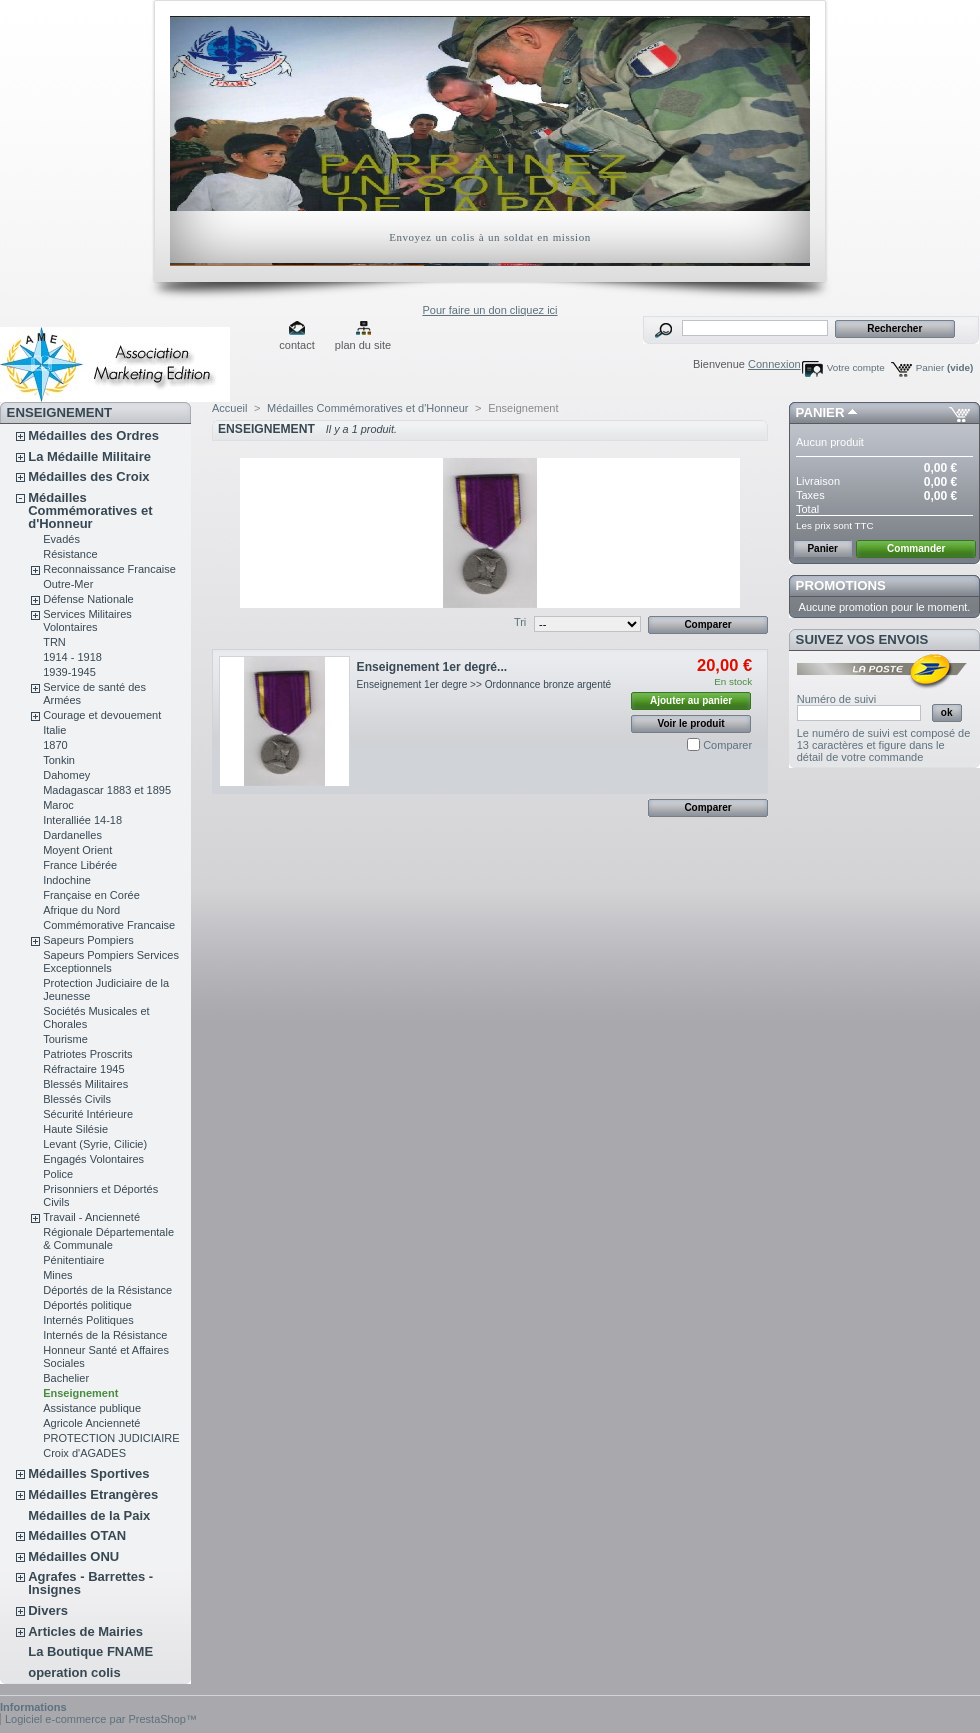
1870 (55, 745)
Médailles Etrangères (93, 1494)
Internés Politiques (88, 1320)
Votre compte (856, 367)
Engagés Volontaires (93, 1159)
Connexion (774, 364)
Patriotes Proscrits (87, 1054)
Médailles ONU (73, 1556)
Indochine (67, 880)
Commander (916, 548)
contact (296, 345)
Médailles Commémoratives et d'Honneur (90, 510)
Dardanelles (72, 835)
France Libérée (80, 865)
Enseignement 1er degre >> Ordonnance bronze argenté (484, 684)
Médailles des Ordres (93, 435)
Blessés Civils (77, 1099)
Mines (57, 1275)
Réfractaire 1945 (83, 1069)
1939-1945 (69, 672)
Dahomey (66, 775)
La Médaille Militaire (89, 456)
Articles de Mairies (85, 1631)
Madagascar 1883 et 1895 (107, 790)
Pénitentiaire (73, 1260)
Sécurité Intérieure (88, 1114)
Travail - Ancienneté (91, 1217)
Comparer (727, 745)
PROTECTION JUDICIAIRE (111, 1438)
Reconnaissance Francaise (109, 569)
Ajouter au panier (691, 700)
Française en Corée (91, 895)
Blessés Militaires (85, 1084)
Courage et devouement (102, 715)
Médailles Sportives (88, 1473)
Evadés (61, 539)
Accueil (229, 408)
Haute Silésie (75, 1129)
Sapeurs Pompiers (88, 940)
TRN (54, 642)
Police (58, 1174)
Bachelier (66, 1378)
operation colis (74, 1672)
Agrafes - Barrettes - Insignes (90, 1583)
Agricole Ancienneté (91, 1423)
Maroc (58, 805)
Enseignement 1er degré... (432, 667)
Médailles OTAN (77, 1535)
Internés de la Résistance (105, 1335)
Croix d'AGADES (84, 1453)
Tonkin (59, 760)
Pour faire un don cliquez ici (489, 310)
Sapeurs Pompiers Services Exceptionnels (111, 961)
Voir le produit (691, 723)
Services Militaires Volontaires (87, 620)
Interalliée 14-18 (82, 820)
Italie (54, 730)
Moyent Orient (77, 850)
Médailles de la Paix (89, 1515)
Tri (520, 622)
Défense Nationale (88, 599)
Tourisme (65, 1039)
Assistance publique (92, 1408)
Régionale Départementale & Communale (108, 1238)
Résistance (70, 554)
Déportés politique (87, 1305)
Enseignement (80, 1393)
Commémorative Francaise (109, 925)
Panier (945, 367)
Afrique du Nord (81, 910)
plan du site (363, 345)
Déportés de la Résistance (107, 1290)
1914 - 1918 (72, 657)
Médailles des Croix (88, 476)
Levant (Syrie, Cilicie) (95, 1144)
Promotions (841, 585)
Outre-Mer (68, 584)
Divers (48, 1610)
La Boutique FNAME (90, 1651)
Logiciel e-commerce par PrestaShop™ (101, 1719)
